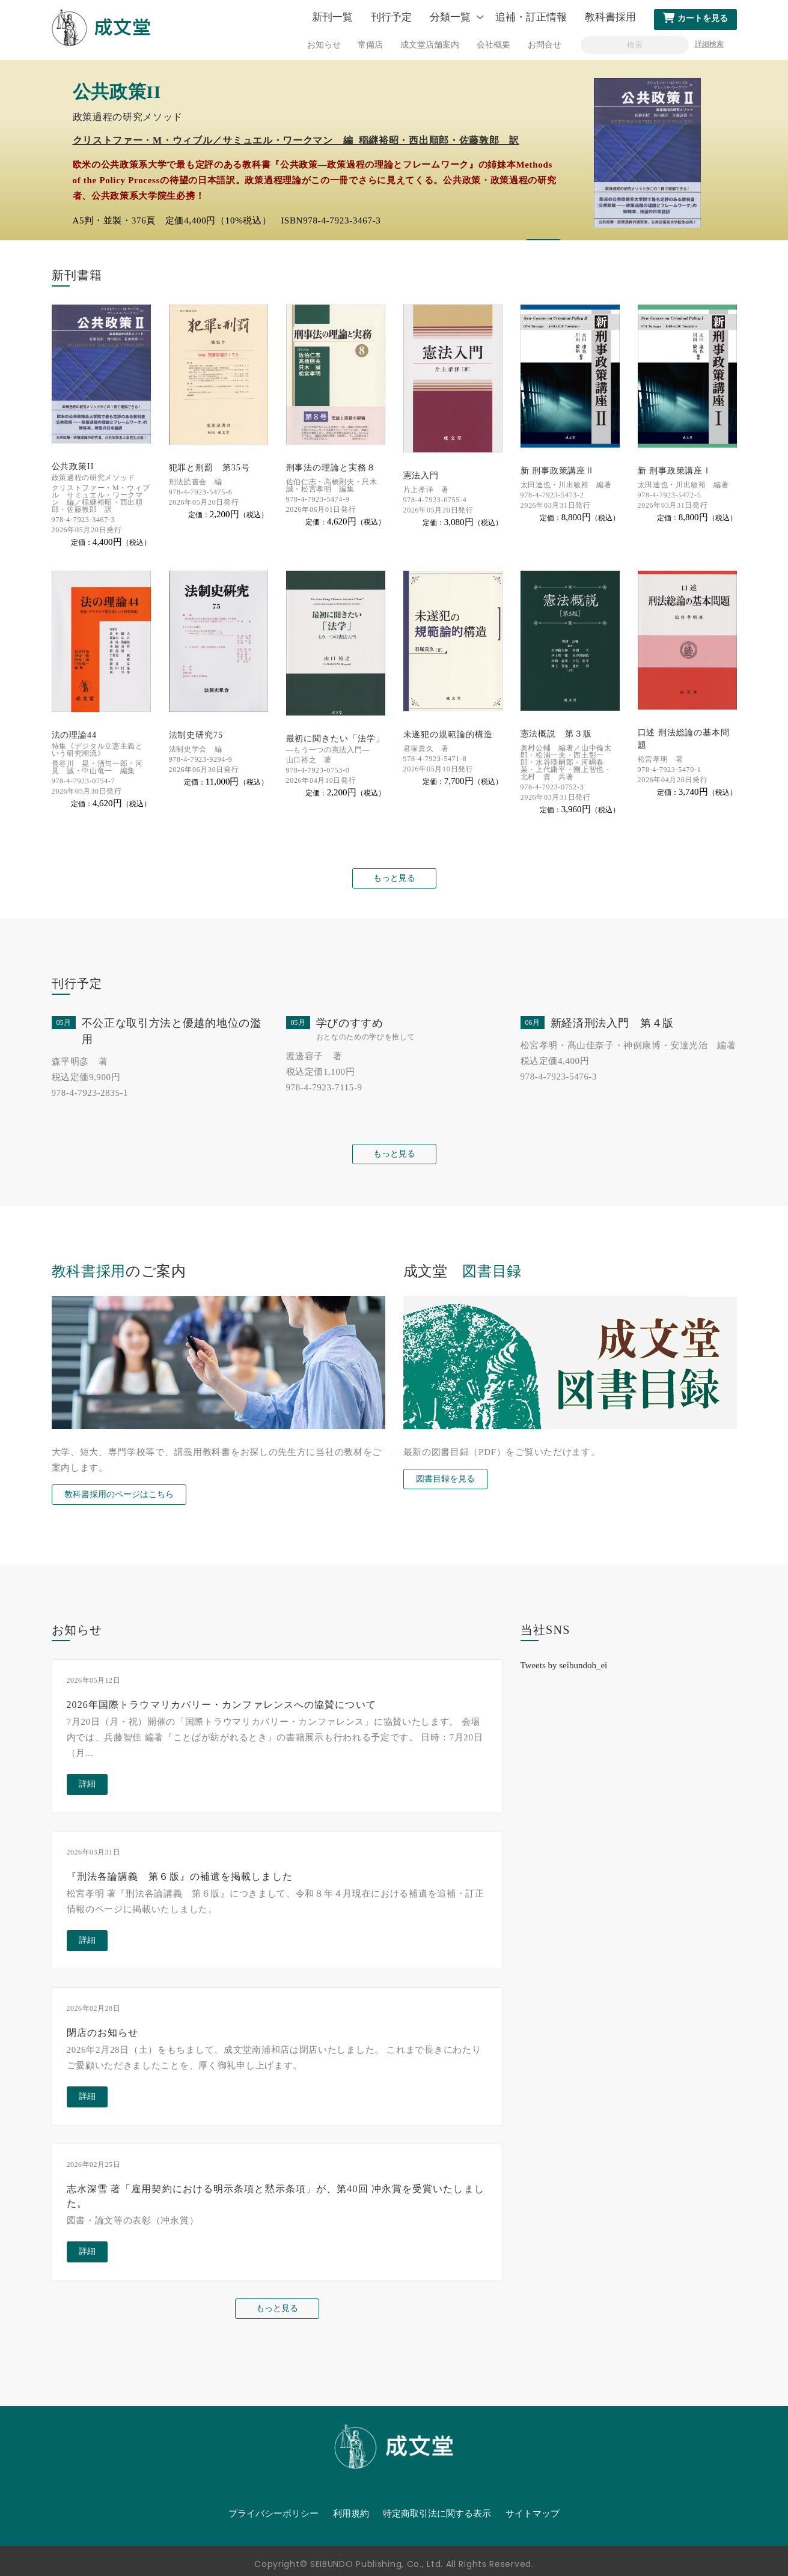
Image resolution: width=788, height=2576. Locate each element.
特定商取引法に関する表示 (437, 2513)
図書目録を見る (445, 1478)
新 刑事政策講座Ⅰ (675, 470)
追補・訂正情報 (531, 17)
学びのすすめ (349, 1023)
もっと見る (394, 877)
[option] (394, 150)
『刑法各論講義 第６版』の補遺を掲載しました (180, 1876)
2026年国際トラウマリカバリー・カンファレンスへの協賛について (221, 1705)
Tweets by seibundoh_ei (564, 1665)
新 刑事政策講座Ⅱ (558, 470)
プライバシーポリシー (273, 2513)
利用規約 (351, 2513)
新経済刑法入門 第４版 (612, 1023)
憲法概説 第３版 (556, 733)
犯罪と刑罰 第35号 (209, 467)
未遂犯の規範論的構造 (448, 734)
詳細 (87, 1783)
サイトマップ (532, 2513)
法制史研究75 (196, 735)
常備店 (370, 44)
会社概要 (493, 44)
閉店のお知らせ (103, 2033)
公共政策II (73, 466)
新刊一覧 (332, 17)
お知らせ (324, 44)
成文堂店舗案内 (429, 44)
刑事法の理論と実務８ (331, 467)
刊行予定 (391, 17)
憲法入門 (421, 475)
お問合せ (544, 44)
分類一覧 (450, 17)
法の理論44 (74, 735)
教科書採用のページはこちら (119, 1494)
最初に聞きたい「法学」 (335, 738)
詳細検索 (709, 44)
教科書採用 (610, 17)
